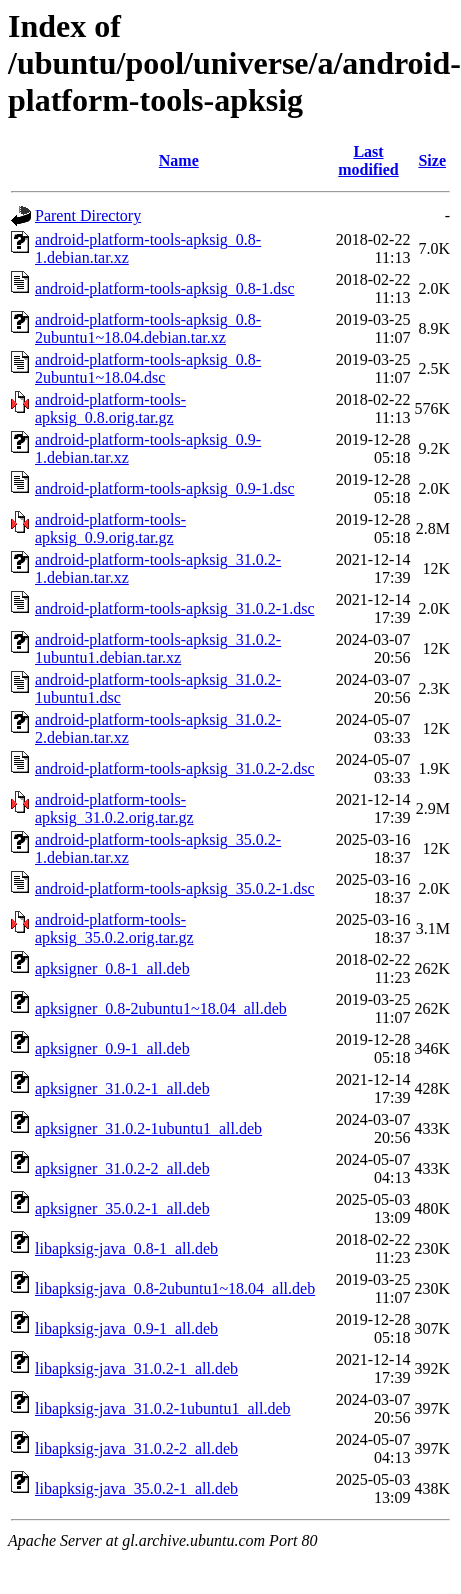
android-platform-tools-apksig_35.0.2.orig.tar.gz (114, 928)
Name (179, 160)
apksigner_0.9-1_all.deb (112, 1048)
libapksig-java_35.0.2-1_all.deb (136, 1488)
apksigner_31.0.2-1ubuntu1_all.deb (148, 1128)
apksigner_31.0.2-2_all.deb (122, 1168)
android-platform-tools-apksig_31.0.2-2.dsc (175, 768)
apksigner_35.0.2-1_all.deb (122, 1208)
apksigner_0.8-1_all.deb (112, 968)
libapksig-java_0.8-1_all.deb (126, 1248)
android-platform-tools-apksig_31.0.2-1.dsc (175, 608)
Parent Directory (88, 215)
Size (432, 160)
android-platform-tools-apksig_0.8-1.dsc (165, 288)
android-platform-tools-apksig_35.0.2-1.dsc (175, 888)
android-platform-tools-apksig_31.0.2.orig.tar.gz (114, 808)
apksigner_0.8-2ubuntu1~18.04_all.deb (161, 1008)
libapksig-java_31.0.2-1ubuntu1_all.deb (163, 1408)
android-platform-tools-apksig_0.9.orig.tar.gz (110, 528)
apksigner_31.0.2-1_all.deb (122, 1088)
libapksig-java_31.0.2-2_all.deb (136, 1448)
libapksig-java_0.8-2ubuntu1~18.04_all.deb (175, 1288)
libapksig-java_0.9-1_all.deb (126, 1328)
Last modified (368, 160)
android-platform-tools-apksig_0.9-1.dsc (165, 488)
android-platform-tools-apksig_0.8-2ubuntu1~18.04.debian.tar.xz (148, 328)
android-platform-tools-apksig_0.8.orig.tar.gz (110, 408)
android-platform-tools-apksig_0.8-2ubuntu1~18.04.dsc (148, 368)
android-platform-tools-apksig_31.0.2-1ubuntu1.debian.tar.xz (158, 648)
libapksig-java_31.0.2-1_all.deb (136, 1368)
